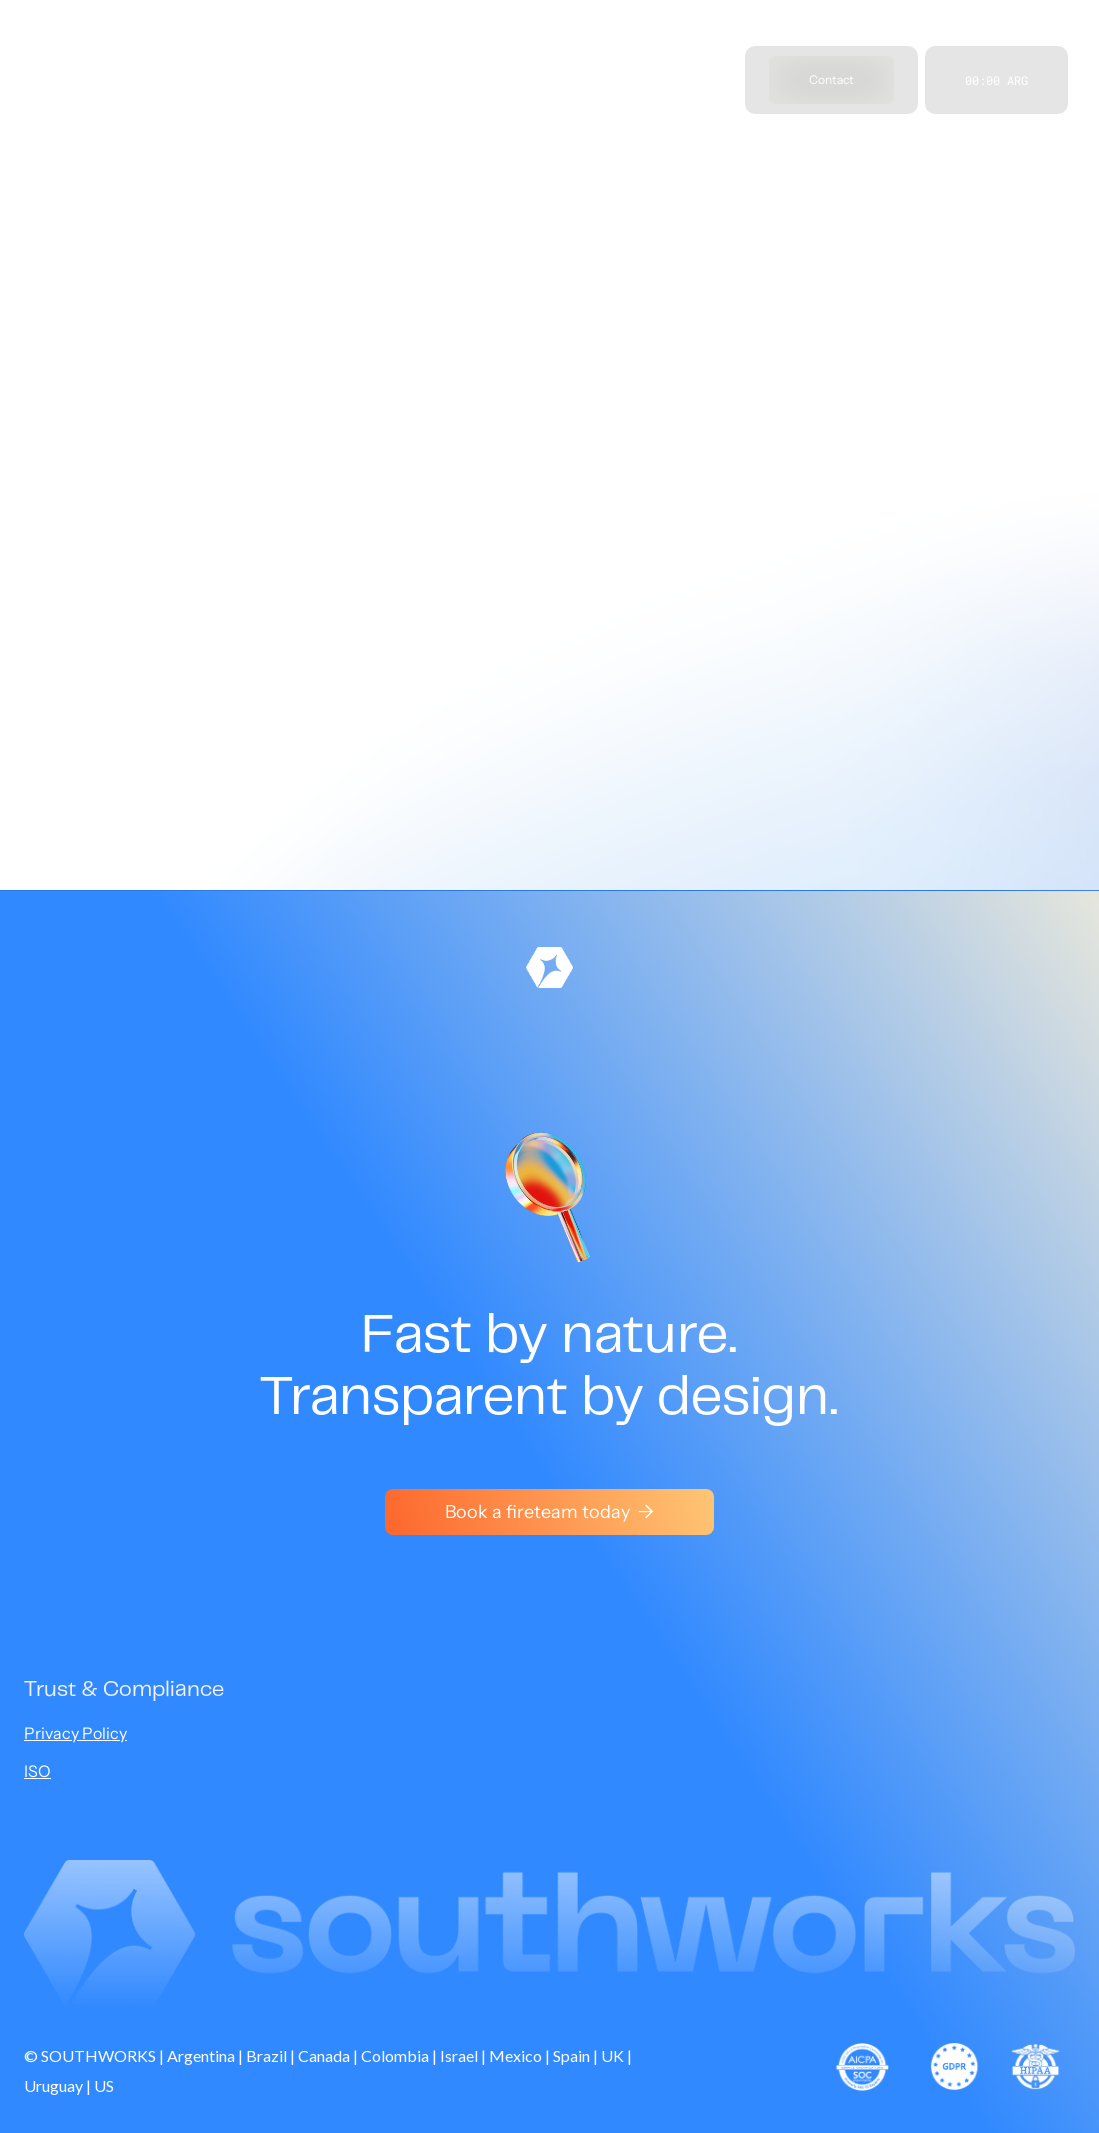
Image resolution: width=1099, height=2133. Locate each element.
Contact (831, 79)
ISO (37, 1771)
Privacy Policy (75, 1733)
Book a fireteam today (549, 1512)
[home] (106, 80)
